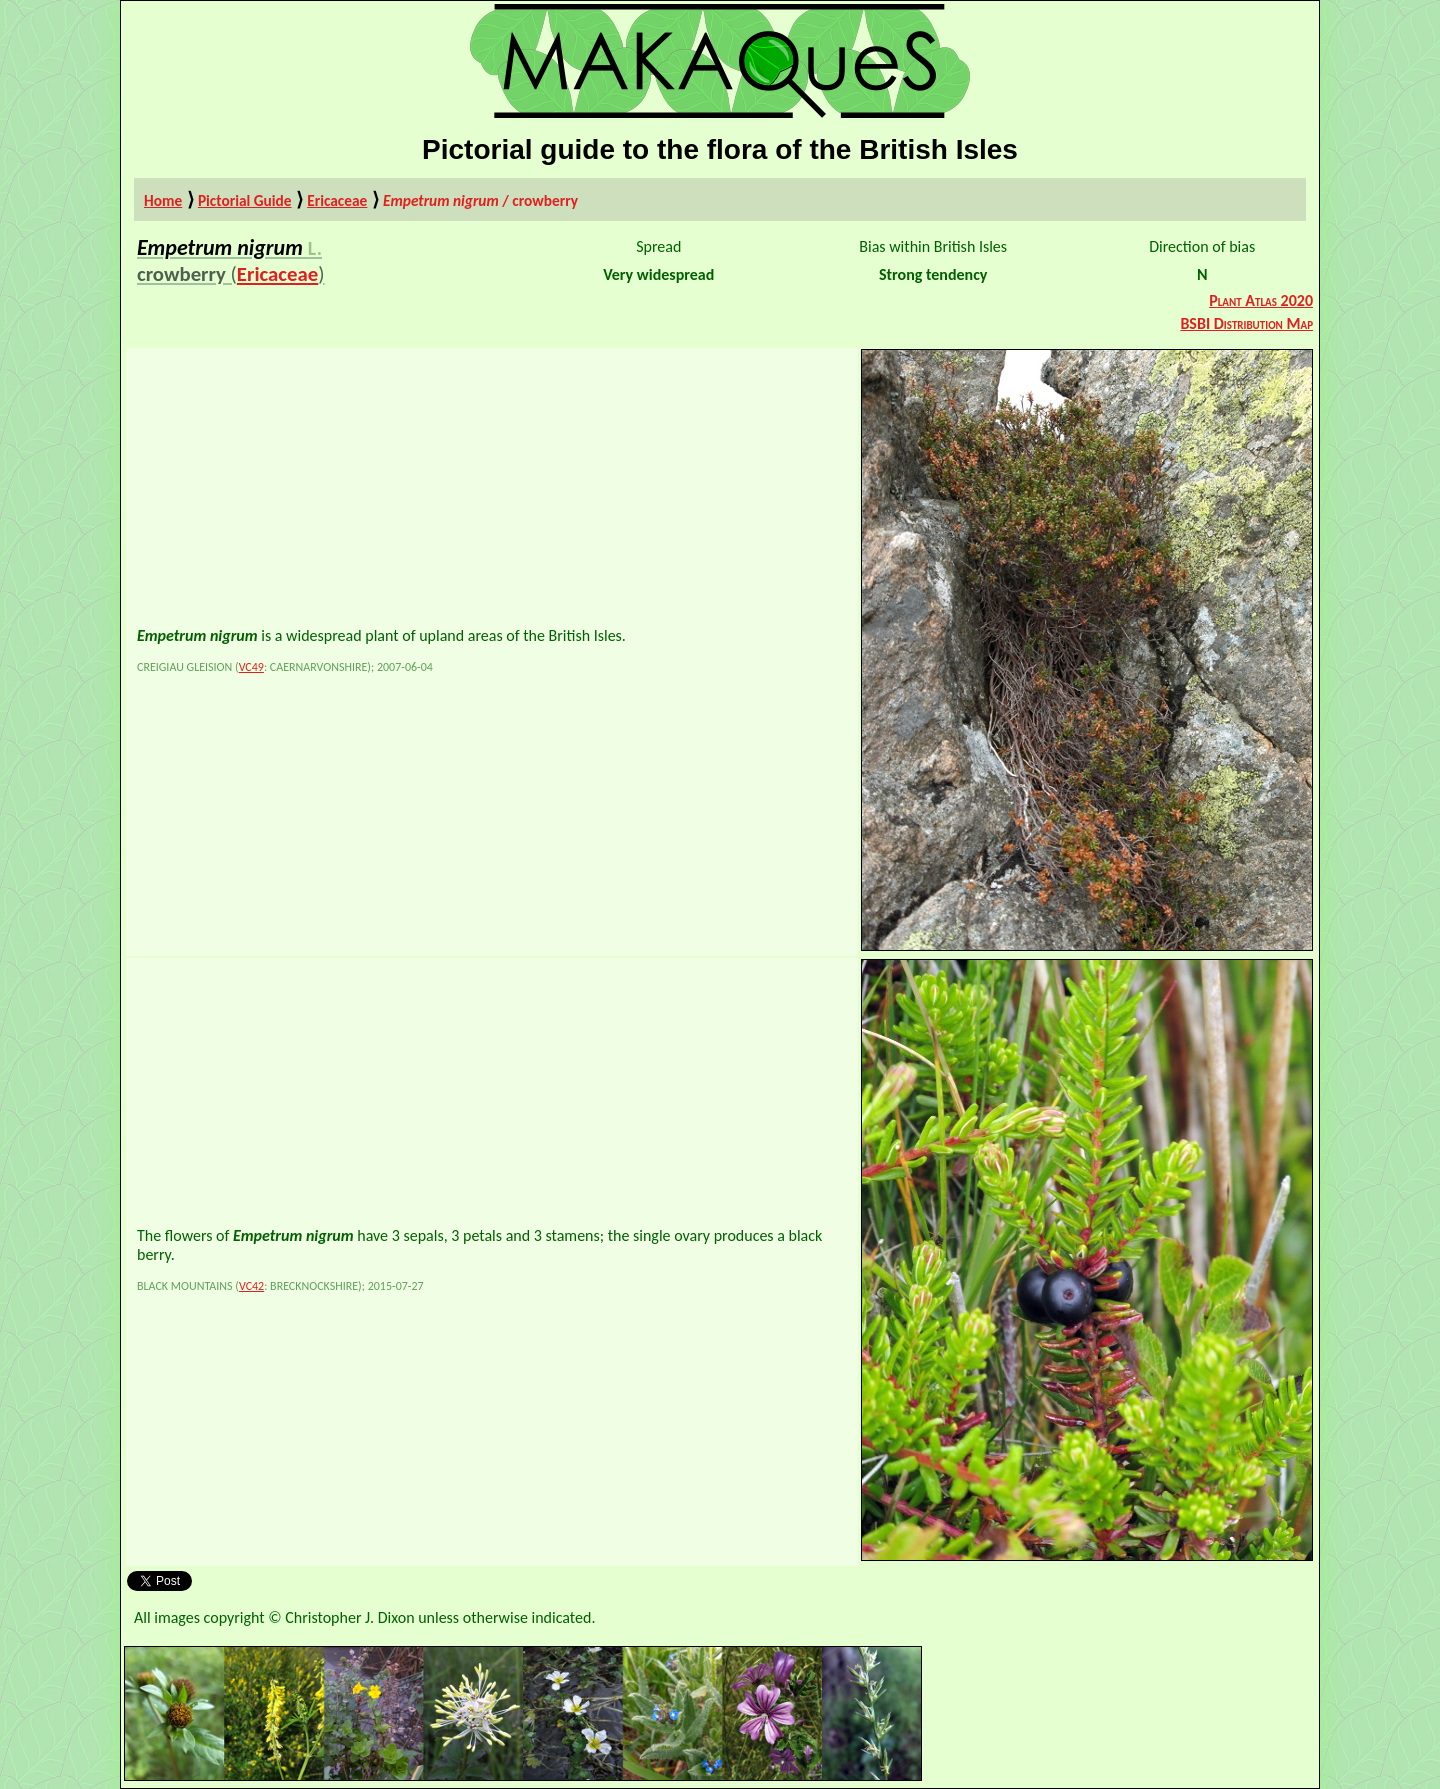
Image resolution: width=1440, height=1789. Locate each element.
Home (163, 200)
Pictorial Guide (245, 200)
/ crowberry (480, 200)
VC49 (251, 667)
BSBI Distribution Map (1246, 323)
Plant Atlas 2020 (1261, 300)
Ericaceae (337, 200)
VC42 (251, 1286)
